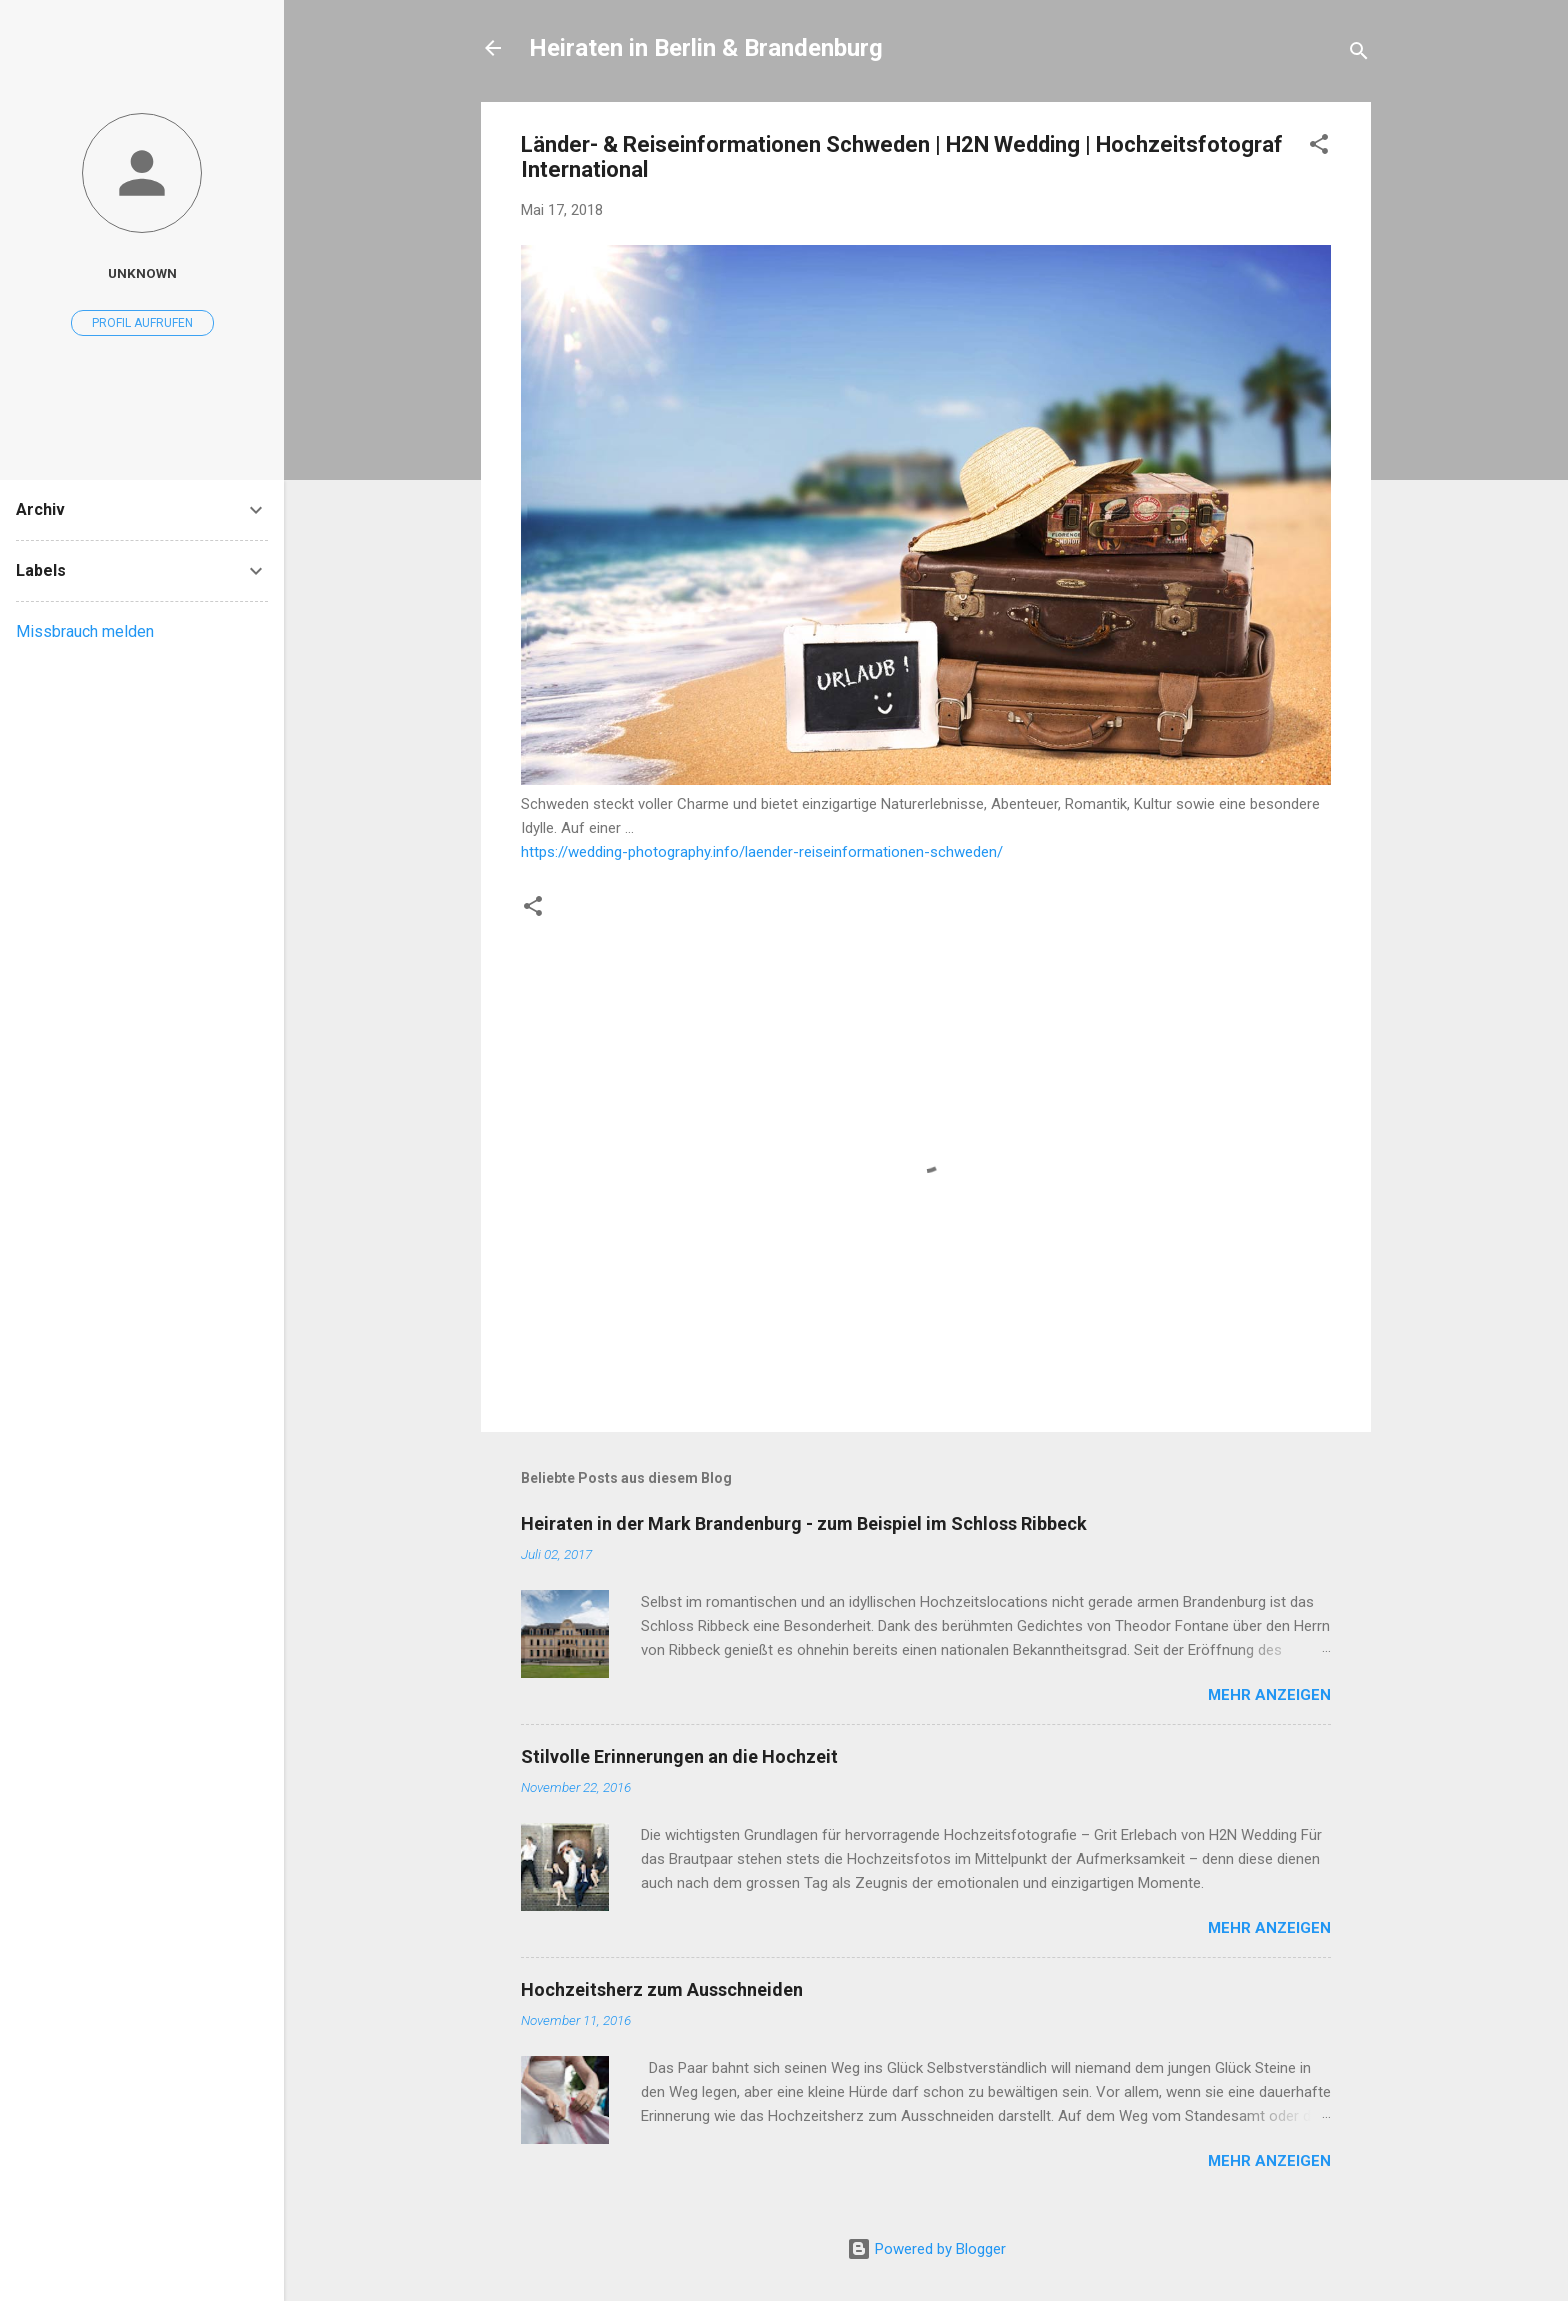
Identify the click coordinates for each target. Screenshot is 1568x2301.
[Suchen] (1359, 54)
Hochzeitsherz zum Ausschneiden (662, 1989)
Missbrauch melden (85, 631)
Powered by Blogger (926, 2249)
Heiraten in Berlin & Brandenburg (706, 48)
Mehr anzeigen (1269, 1695)
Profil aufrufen (142, 323)
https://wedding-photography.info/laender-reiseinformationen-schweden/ (762, 852)
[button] (1319, 147)
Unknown (142, 273)
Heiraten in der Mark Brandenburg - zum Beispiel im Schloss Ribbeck (804, 1523)
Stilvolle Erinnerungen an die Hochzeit (679, 1756)
